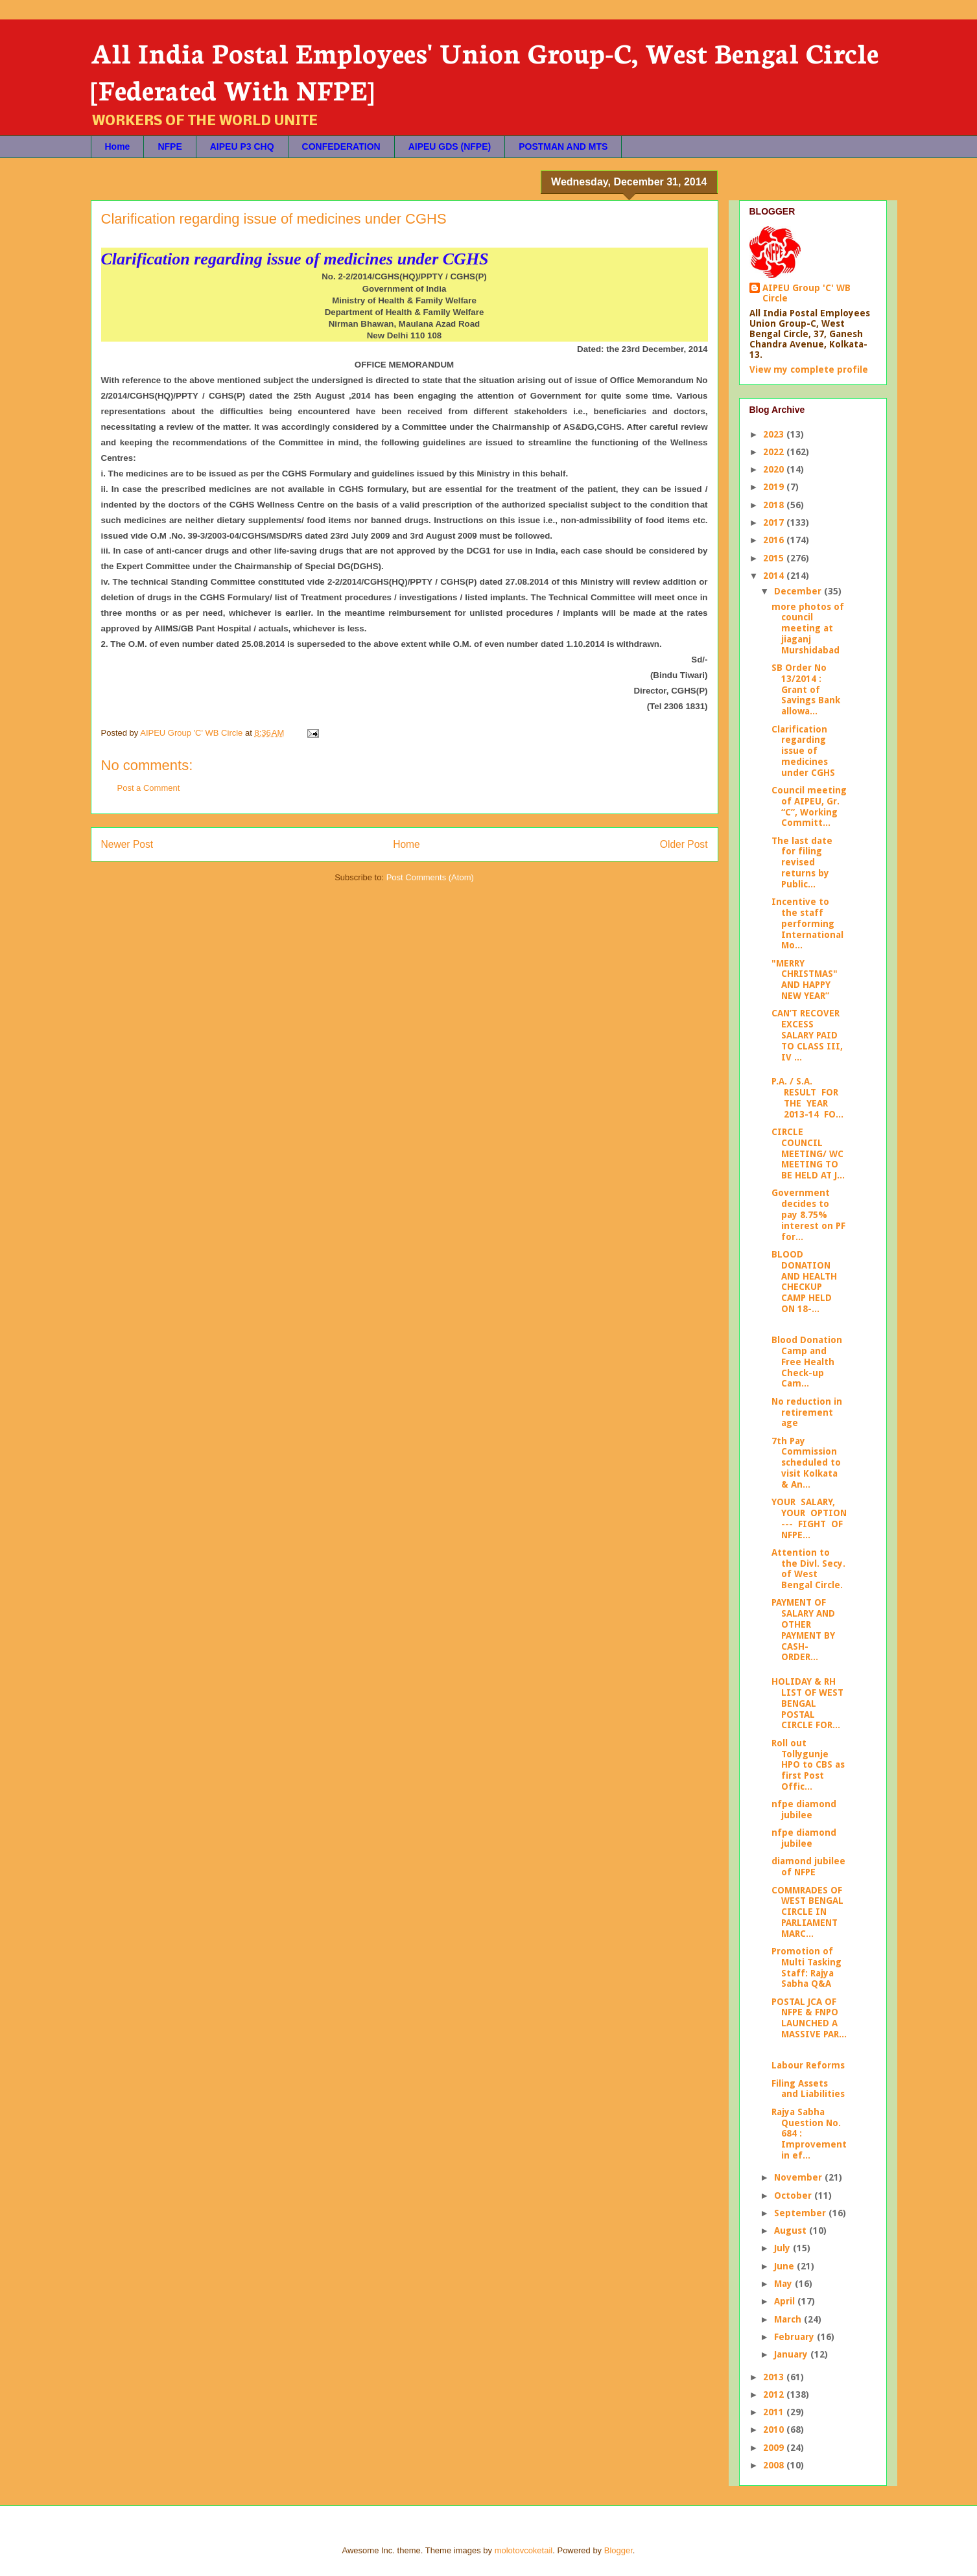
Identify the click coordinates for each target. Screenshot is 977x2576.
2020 (774, 469)
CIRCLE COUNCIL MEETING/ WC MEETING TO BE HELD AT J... (808, 1153)
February (795, 2337)
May (784, 2283)
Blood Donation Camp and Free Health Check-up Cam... (806, 1361)
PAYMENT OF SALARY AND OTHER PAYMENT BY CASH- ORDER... (803, 1629)
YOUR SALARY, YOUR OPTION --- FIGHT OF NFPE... (809, 1518)
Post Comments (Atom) (430, 877)
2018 (774, 505)
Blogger (618, 2550)
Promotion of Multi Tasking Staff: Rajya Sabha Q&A (806, 1967)
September (801, 2213)
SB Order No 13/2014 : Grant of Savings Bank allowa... (805, 689)
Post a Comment (148, 788)
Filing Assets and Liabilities (808, 2089)
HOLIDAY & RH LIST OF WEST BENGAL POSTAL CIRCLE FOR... (807, 1703)
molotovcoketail (524, 2550)
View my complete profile (808, 369)
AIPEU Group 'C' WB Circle (806, 293)
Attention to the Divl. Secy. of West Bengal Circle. (808, 1568)
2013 (774, 2377)
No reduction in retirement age (806, 1412)
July (783, 2248)
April (785, 2301)
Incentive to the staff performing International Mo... (807, 923)
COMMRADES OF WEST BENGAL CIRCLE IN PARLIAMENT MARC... (807, 1912)
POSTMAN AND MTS (563, 146)
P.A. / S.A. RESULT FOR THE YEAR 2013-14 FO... (807, 1097)
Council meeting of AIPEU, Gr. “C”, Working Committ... (809, 806)
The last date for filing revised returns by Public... (801, 862)
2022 (774, 452)
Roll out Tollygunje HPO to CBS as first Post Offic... (808, 1765)
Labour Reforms (808, 2065)
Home (117, 146)
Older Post (684, 844)
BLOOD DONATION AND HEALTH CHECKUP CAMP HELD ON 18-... (804, 1281)
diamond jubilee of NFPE (808, 1866)
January (792, 2354)
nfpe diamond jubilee (803, 1809)
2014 (774, 575)
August (791, 2230)
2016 (774, 540)
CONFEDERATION (341, 146)
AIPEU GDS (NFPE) (449, 146)
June (785, 2266)
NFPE (170, 146)
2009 (774, 2447)
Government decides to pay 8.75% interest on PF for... (808, 1214)
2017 (774, 522)
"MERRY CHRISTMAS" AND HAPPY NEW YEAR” (804, 979)
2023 (774, 434)
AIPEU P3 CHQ (242, 146)
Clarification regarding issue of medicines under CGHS (803, 751)
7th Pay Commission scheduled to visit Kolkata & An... (806, 1463)
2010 (774, 2429)
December (799, 591)
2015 (774, 558)
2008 (774, 2465)
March (789, 2319)
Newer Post (127, 844)
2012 (774, 2394)
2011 (774, 2412)
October (794, 2195)
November (799, 2177)
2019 (774, 487)
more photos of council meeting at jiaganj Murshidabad (807, 628)
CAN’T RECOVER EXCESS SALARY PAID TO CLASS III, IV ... (807, 1035)
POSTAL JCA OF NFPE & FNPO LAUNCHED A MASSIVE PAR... (809, 2017)
